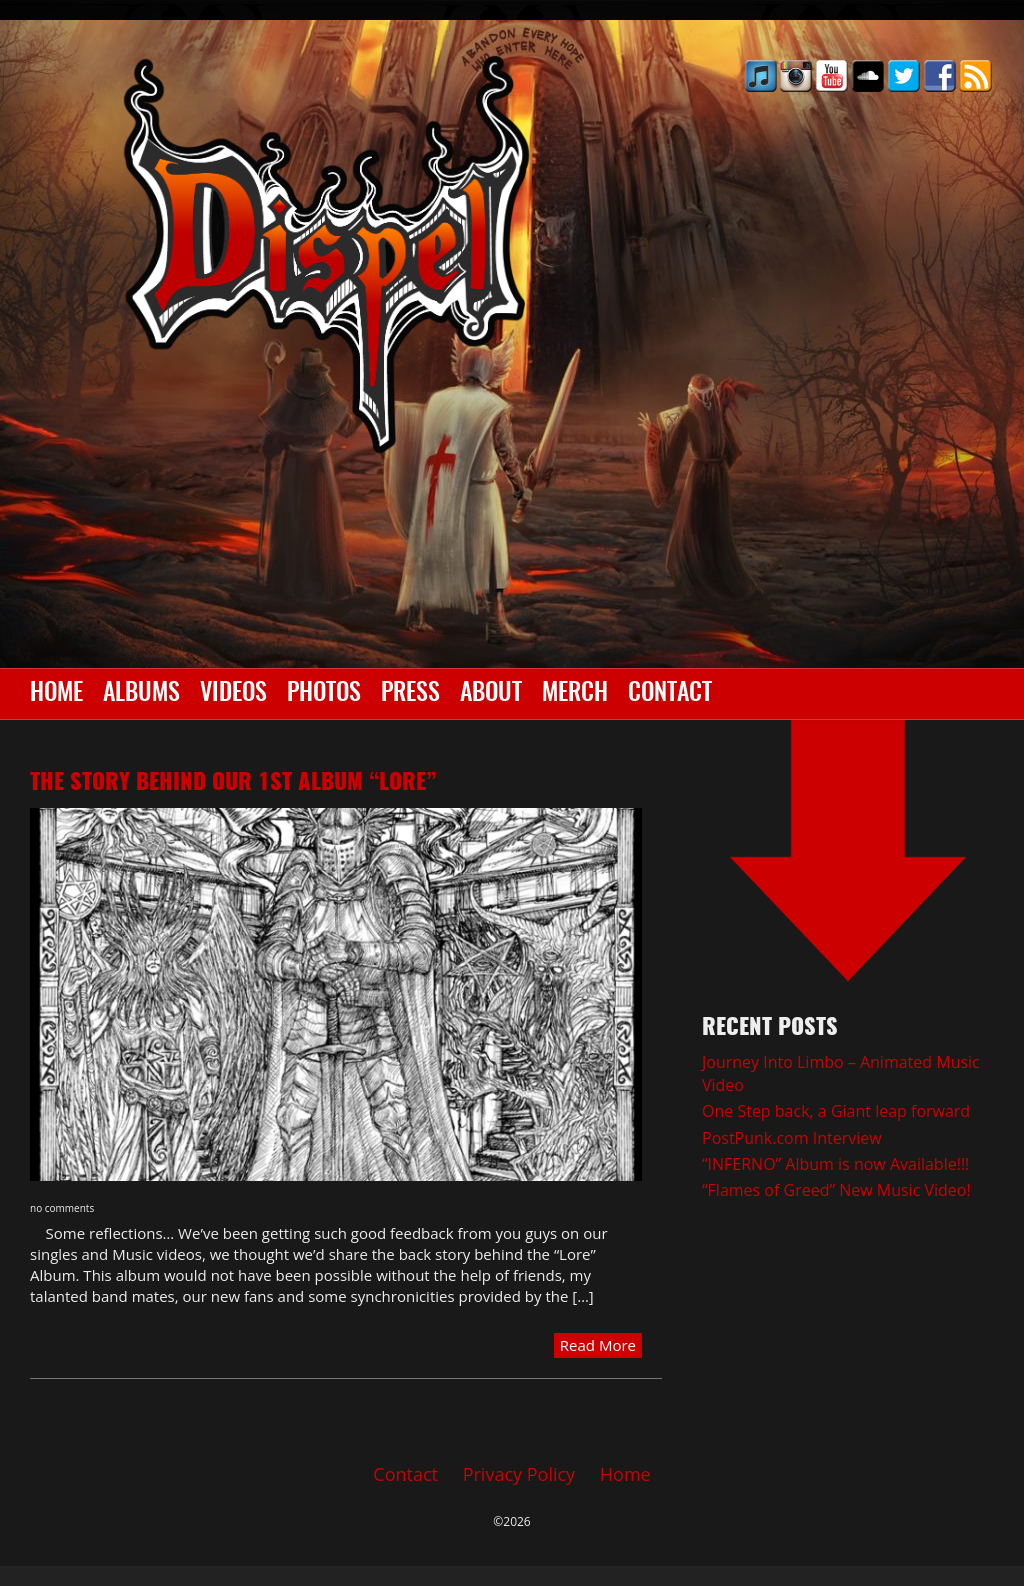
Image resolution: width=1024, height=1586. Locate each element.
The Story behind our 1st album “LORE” (233, 783)
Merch (575, 694)
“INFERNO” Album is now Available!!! (835, 1164)
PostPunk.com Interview (792, 1138)
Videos (233, 694)
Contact (670, 694)
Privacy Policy (519, 1474)
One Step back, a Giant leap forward (836, 1111)
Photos (324, 694)
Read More (598, 1345)
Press (410, 694)
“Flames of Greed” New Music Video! (836, 1190)
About (491, 694)
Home (56, 694)
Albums (141, 694)
